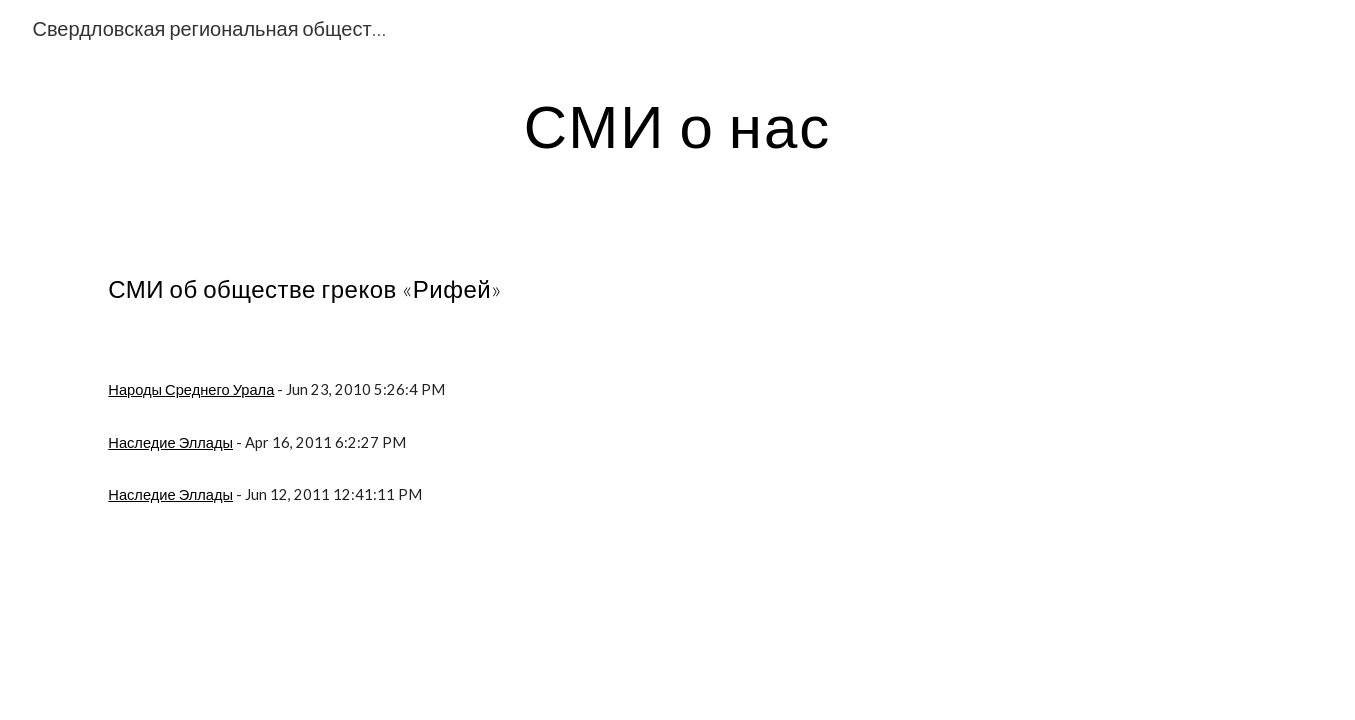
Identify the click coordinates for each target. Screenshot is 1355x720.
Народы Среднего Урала (191, 389)
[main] (678, 125)
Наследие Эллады (170, 442)
